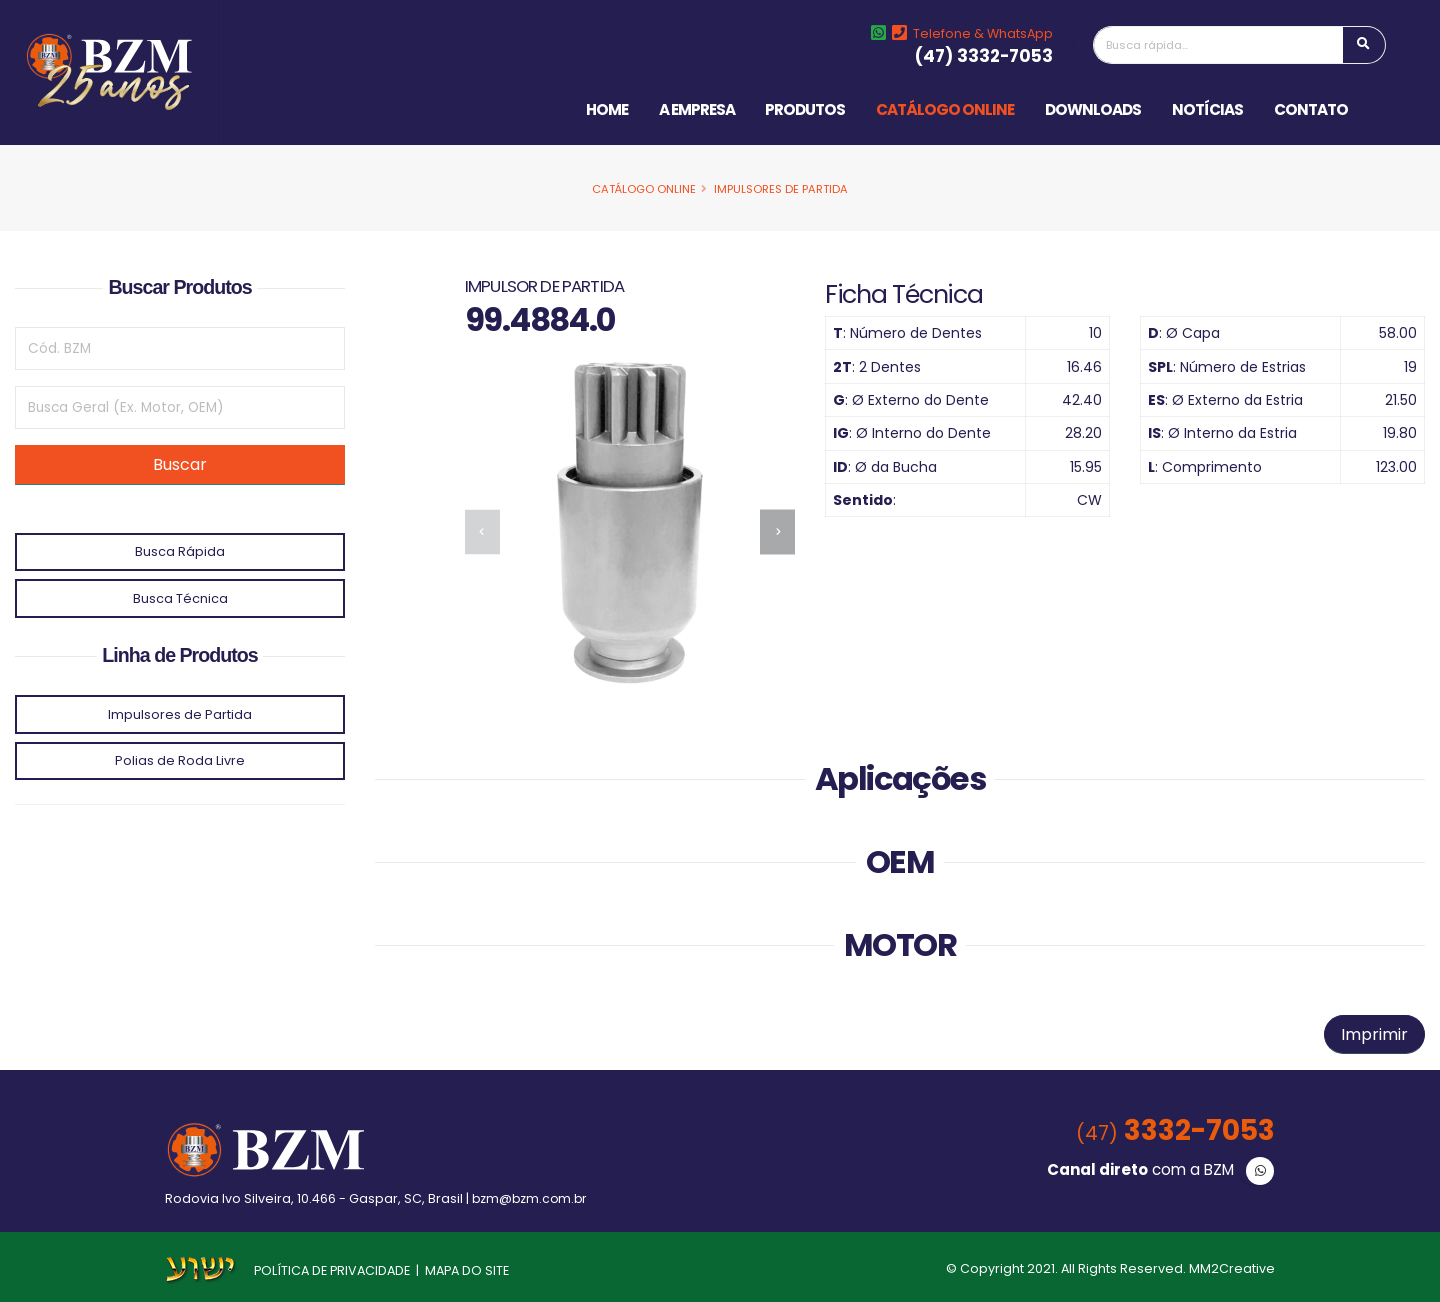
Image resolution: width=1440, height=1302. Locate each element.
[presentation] (482, 531)
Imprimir (1374, 1034)
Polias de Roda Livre (180, 760)
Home (607, 109)
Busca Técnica (180, 598)
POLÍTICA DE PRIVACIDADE (332, 1270)
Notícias (1207, 109)
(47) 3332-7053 (984, 56)
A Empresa (697, 109)
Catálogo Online (945, 109)
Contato (1311, 109)
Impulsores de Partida (781, 189)
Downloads (1093, 109)
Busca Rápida (180, 551)
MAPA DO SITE (467, 1270)
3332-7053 (1171, 1131)
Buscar (180, 464)
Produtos (805, 109)
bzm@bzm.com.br (531, 1198)
